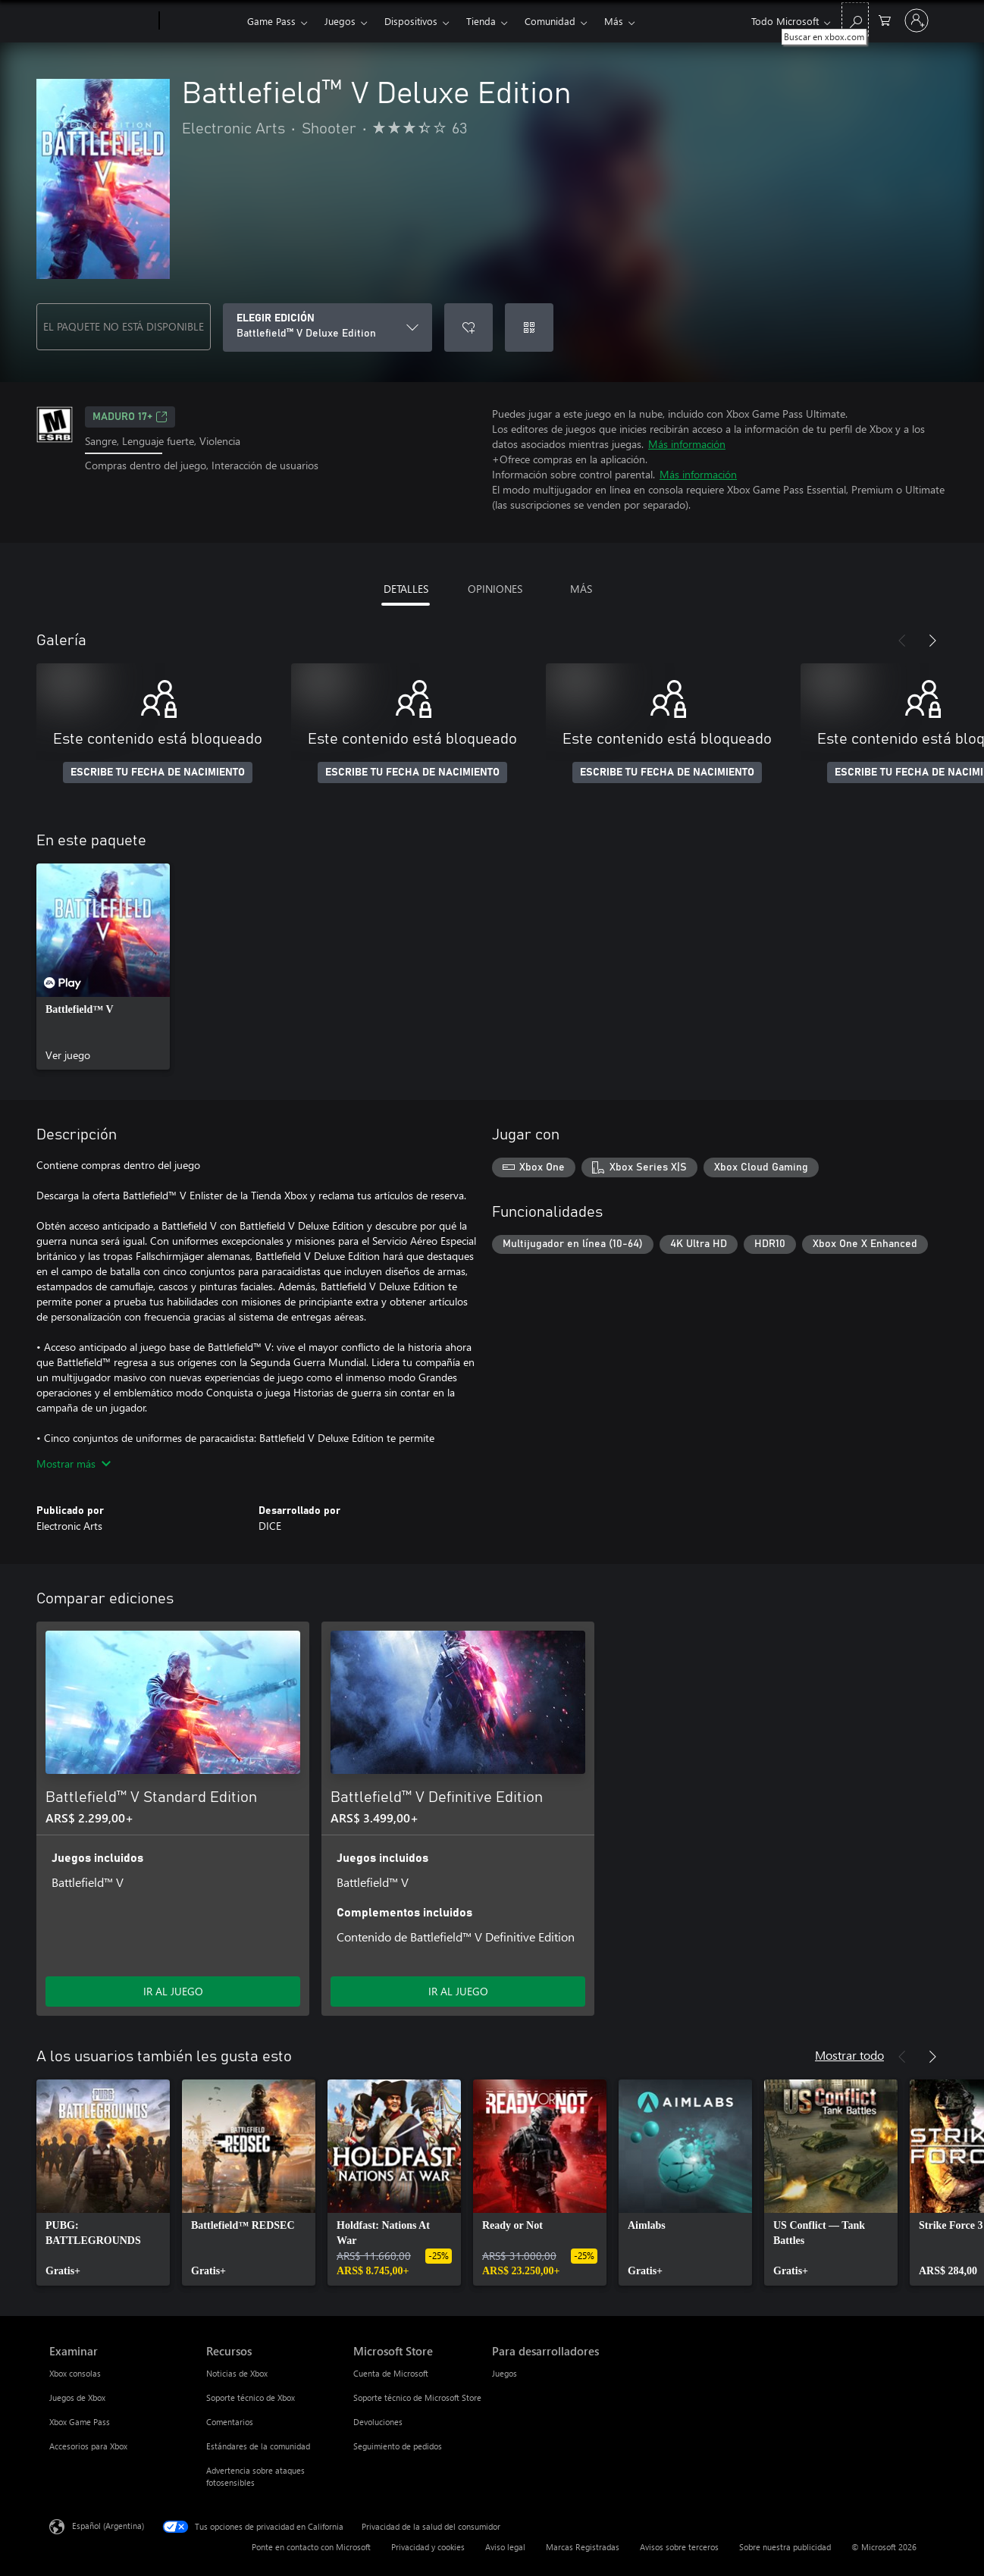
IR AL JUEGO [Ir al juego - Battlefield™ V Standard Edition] (173, 1991)
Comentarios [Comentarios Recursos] (229, 2422)
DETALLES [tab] (406, 588)
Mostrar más (73, 1463)
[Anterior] (902, 640)
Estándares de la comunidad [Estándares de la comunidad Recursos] (258, 2446)
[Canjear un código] (529, 327)
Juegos (340, 20)
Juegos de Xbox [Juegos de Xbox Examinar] (77, 2397)
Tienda (481, 20)
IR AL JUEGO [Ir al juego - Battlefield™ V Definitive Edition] (458, 1991)
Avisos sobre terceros (679, 2547)
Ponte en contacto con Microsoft (311, 2547)
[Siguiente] (932, 640)
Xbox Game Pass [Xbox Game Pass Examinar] (79, 2422)
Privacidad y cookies (428, 2547)
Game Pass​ (271, 20)
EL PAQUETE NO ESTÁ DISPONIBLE (123, 326)
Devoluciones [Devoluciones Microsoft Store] (378, 2422)
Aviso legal (505, 2547)
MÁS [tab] (581, 588)
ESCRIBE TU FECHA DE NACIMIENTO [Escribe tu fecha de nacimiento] (158, 772)
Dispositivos (410, 20)
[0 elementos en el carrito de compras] (885, 19)
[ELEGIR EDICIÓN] (327, 327)
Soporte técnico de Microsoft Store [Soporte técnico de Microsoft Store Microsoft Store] (417, 2397)
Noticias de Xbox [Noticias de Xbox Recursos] (237, 2373)
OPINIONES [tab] (495, 588)
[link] (103, 966)
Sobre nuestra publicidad (785, 2547)
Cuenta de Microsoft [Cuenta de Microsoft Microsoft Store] (390, 2373)
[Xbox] (201, 21)
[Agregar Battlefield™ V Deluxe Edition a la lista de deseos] (468, 327)
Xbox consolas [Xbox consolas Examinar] (75, 2373)
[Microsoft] (101, 21)
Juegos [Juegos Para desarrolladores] (504, 2373)
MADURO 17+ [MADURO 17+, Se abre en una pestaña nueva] (130, 417)
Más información (686, 444)
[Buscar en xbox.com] (855, 19)
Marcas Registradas (582, 2547)
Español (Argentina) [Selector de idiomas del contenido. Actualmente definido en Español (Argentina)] (108, 2526)
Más (613, 20)
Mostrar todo (849, 2055)
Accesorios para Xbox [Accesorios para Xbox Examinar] (88, 2446)
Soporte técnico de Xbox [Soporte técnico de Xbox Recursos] (250, 2397)
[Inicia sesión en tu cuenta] (916, 20)
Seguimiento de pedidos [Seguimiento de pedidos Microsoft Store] (397, 2446)
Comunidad (550, 20)
